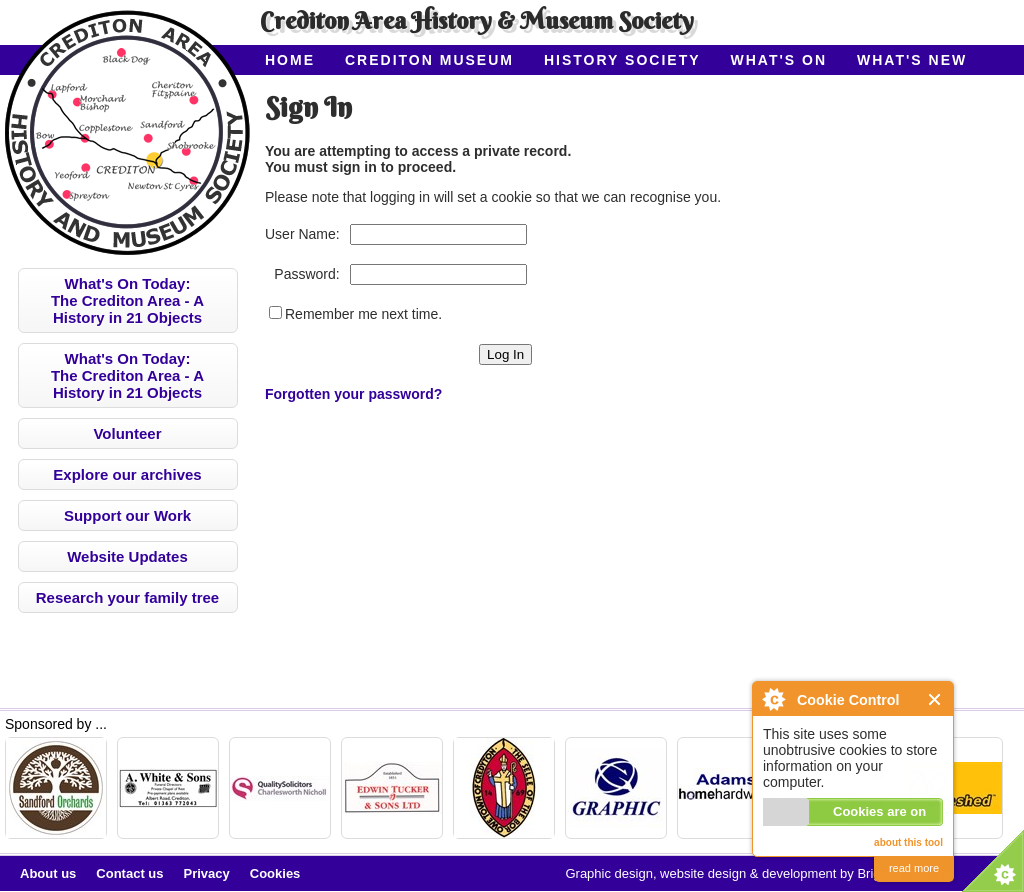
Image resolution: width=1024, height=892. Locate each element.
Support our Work (127, 515)
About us (48, 873)
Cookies (275, 873)
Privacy (207, 873)
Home (290, 60)
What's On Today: (127, 300)
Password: (306, 274)
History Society (622, 60)
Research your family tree (127, 597)
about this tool (908, 842)
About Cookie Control (773, 699)
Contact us (129, 873)
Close (935, 699)
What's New (912, 60)
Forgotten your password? (353, 394)
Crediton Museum (429, 60)
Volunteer (127, 433)
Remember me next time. (363, 314)
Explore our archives (127, 474)
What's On (779, 60)
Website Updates (127, 556)
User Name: (302, 234)
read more (914, 868)
